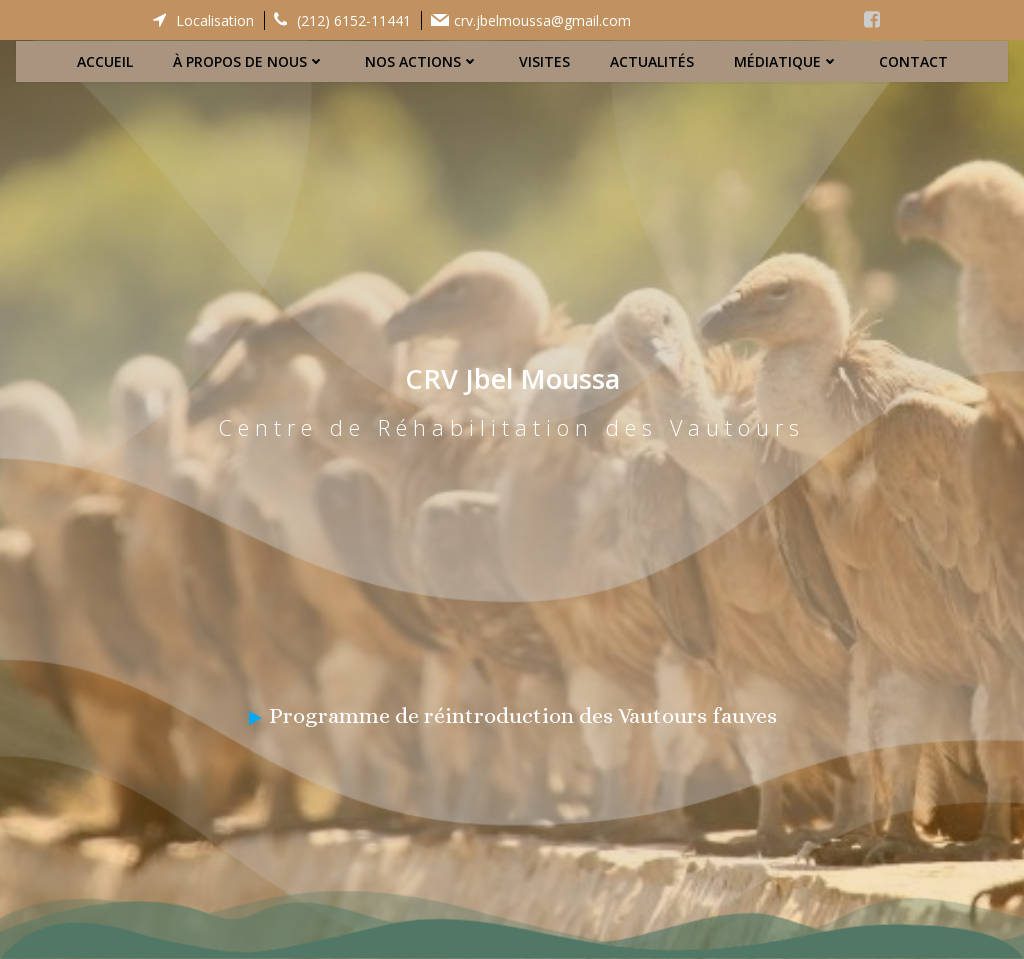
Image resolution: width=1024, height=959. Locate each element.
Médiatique (786, 60)
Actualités (652, 60)
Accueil (105, 60)
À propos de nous (249, 60)
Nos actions (422, 60)
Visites (544, 60)
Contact (913, 60)
